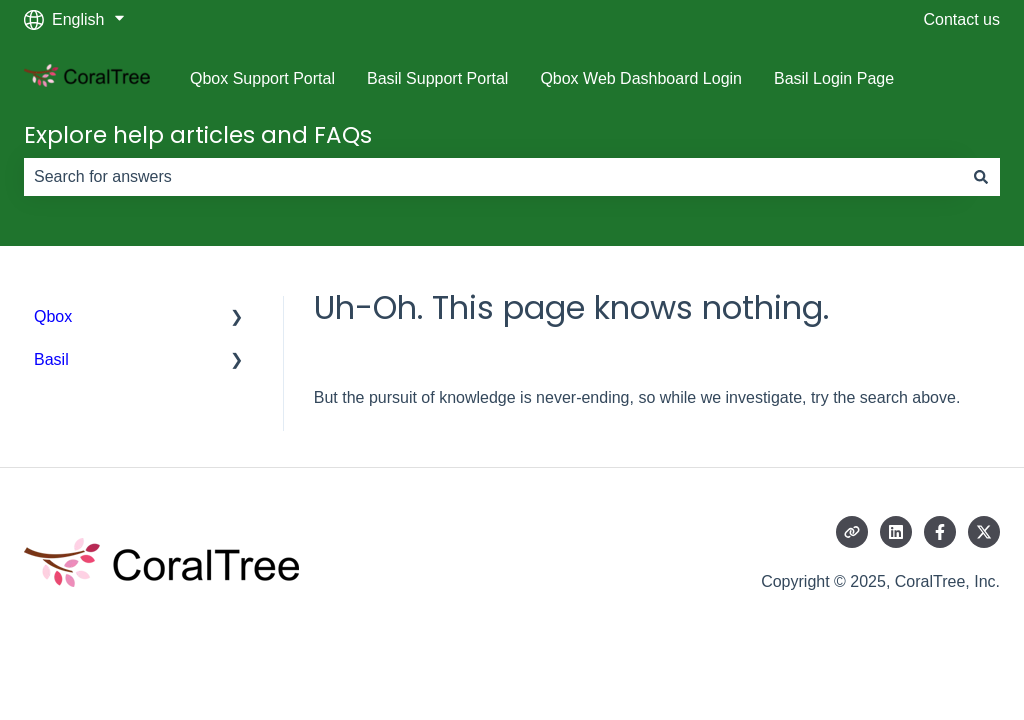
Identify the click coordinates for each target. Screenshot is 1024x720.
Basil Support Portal (437, 78)
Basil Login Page (834, 78)
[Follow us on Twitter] (984, 532)
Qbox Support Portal (262, 78)
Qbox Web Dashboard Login (641, 78)
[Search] (981, 177)
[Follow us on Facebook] (940, 532)
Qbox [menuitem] (53, 316)
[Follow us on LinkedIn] (896, 532)
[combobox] (493, 177)
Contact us (962, 19)
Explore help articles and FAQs (198, 135)
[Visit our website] (852, 532)
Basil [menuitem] (51, 359)
